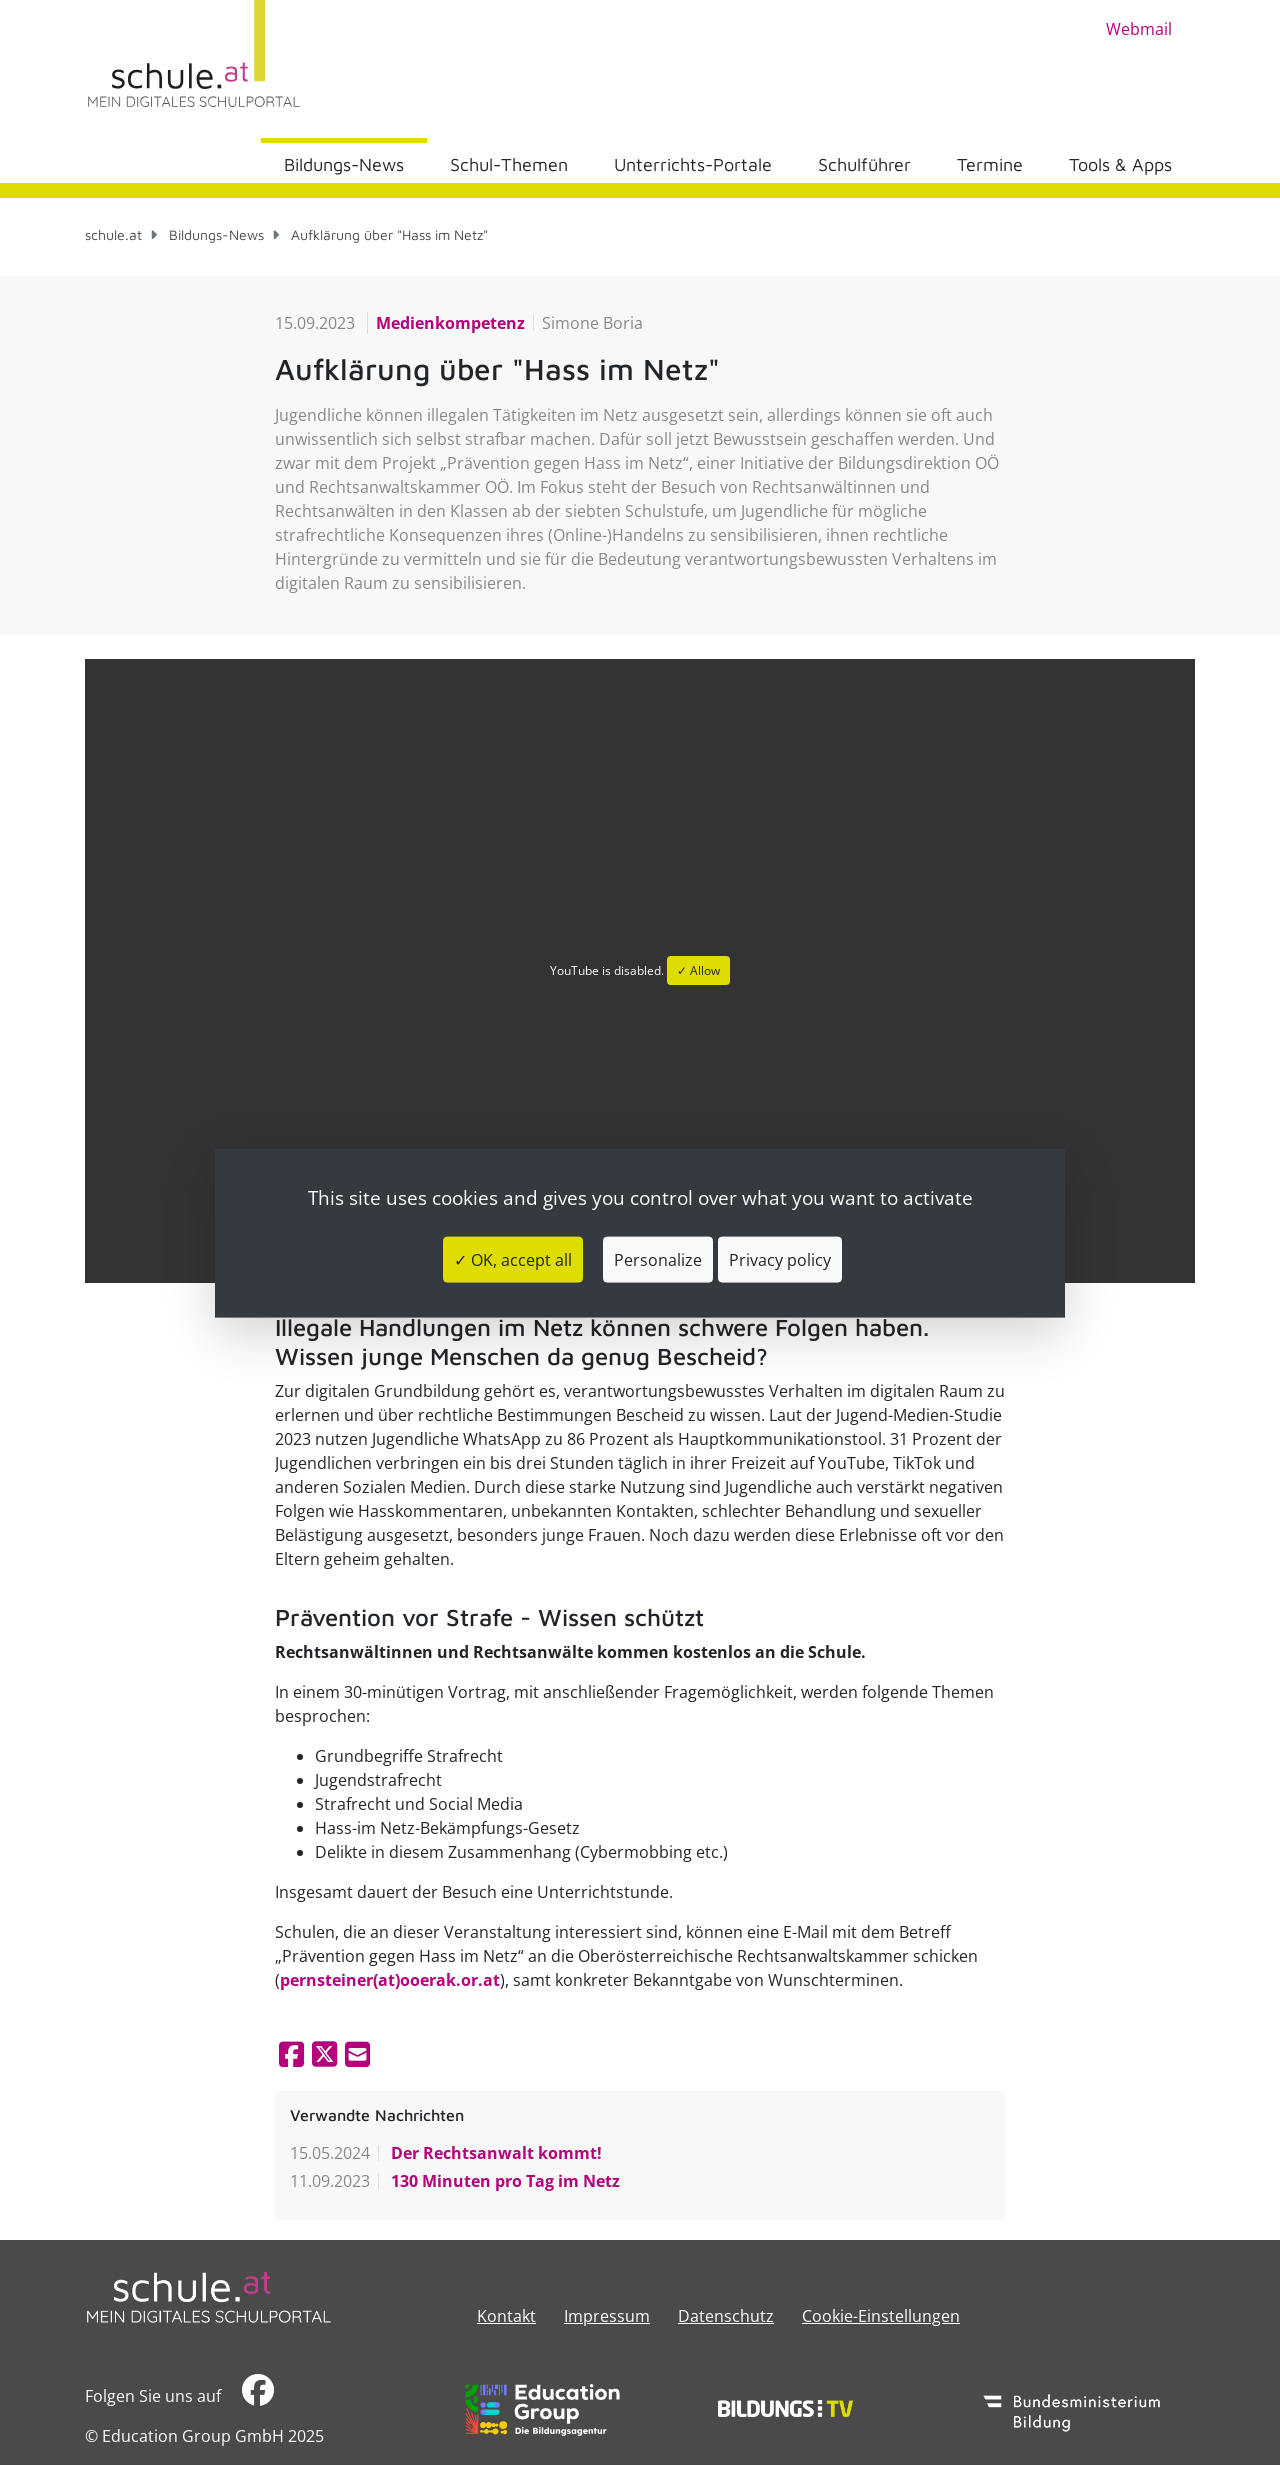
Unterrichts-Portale (693, 164)
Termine (990, 164)
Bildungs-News (344, 164)
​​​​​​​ (258, 2395)
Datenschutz (726, 2316)
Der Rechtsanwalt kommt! (494, 2153)
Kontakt (506, 2316)
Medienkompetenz (450, 323)
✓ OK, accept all (513, 1259)
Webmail (1139, 29)
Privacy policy (780, 1259)
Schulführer (864, 164)
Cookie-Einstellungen (881, 2316)
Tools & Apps (1120, 164)
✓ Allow (698, 970)
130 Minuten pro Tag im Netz (503, 2181)
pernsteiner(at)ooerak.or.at (390, 1980)
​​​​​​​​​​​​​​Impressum (607, 2316)
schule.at (113, 234)
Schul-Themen (509, 164)
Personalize (658, 1259)
